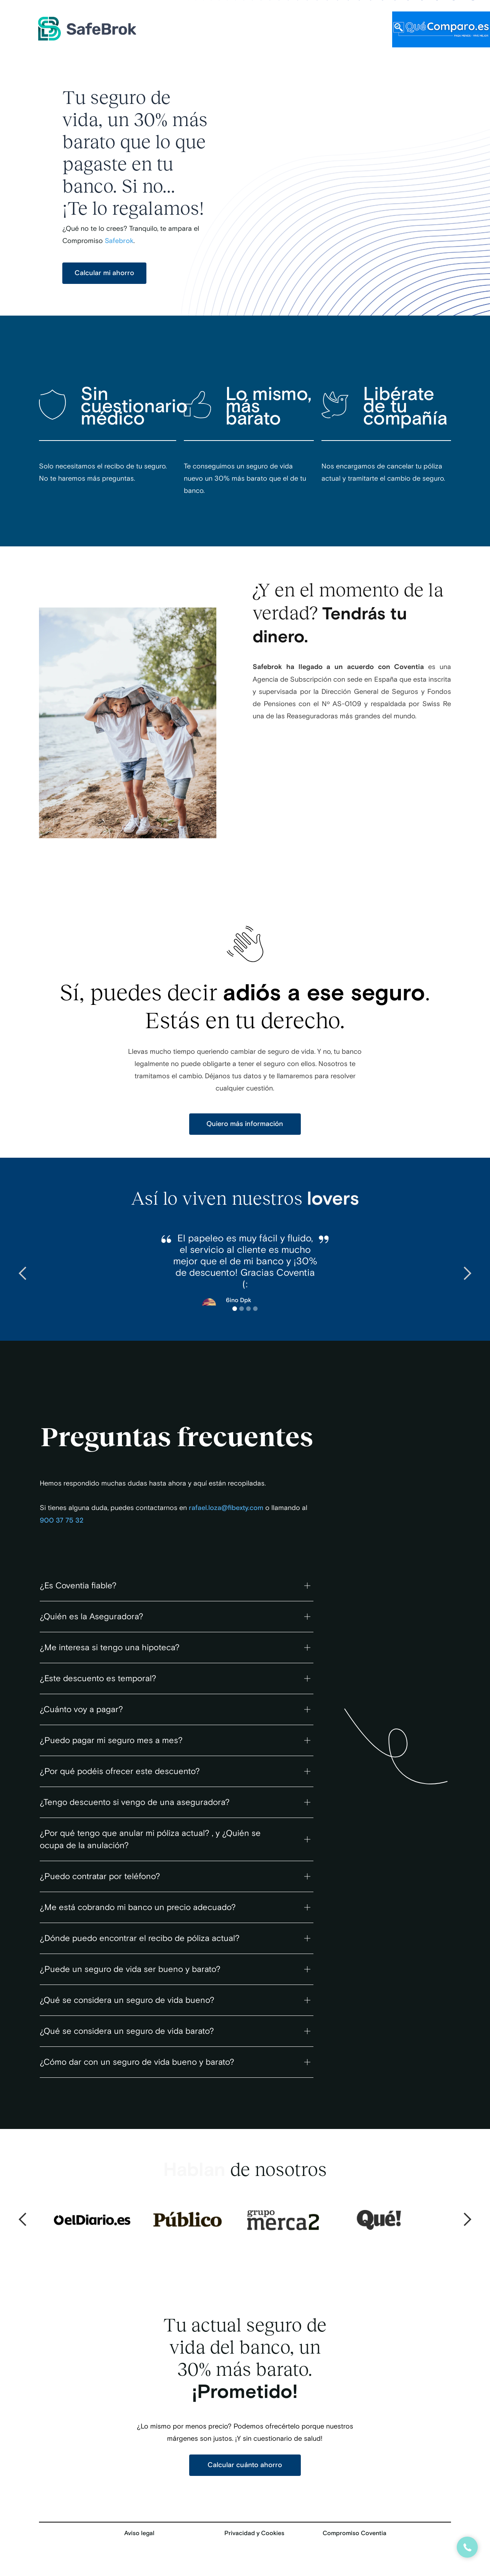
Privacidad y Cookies (254, 2533)
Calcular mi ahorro (104, 273)
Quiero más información (244, 1124)
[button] (23, 1273)
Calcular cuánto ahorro (245, 2465)
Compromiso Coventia (354, 2533)
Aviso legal (139, 2533)
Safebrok (119, 241)
